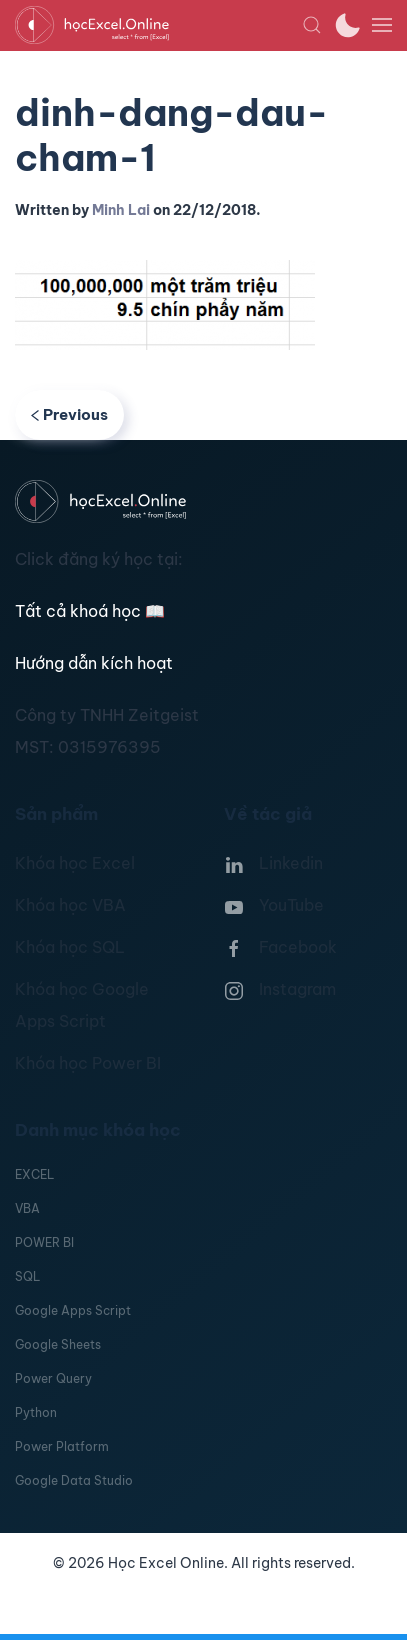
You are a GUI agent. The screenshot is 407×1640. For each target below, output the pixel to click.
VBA (27, 1208)
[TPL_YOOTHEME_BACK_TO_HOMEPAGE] (158, 25)
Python (36, 1412)
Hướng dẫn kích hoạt (94, 663)
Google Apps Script (73, 1310)
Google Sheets (58, 1344)
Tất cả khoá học (90, 611)
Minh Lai (121, 210)
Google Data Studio (74, 1480)
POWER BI (44, 1242)
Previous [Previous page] (69, 414)
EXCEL (34, 1174)
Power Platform (62, 1446)
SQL (27, 1276)
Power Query (53, 1378)
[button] (312, 25)
